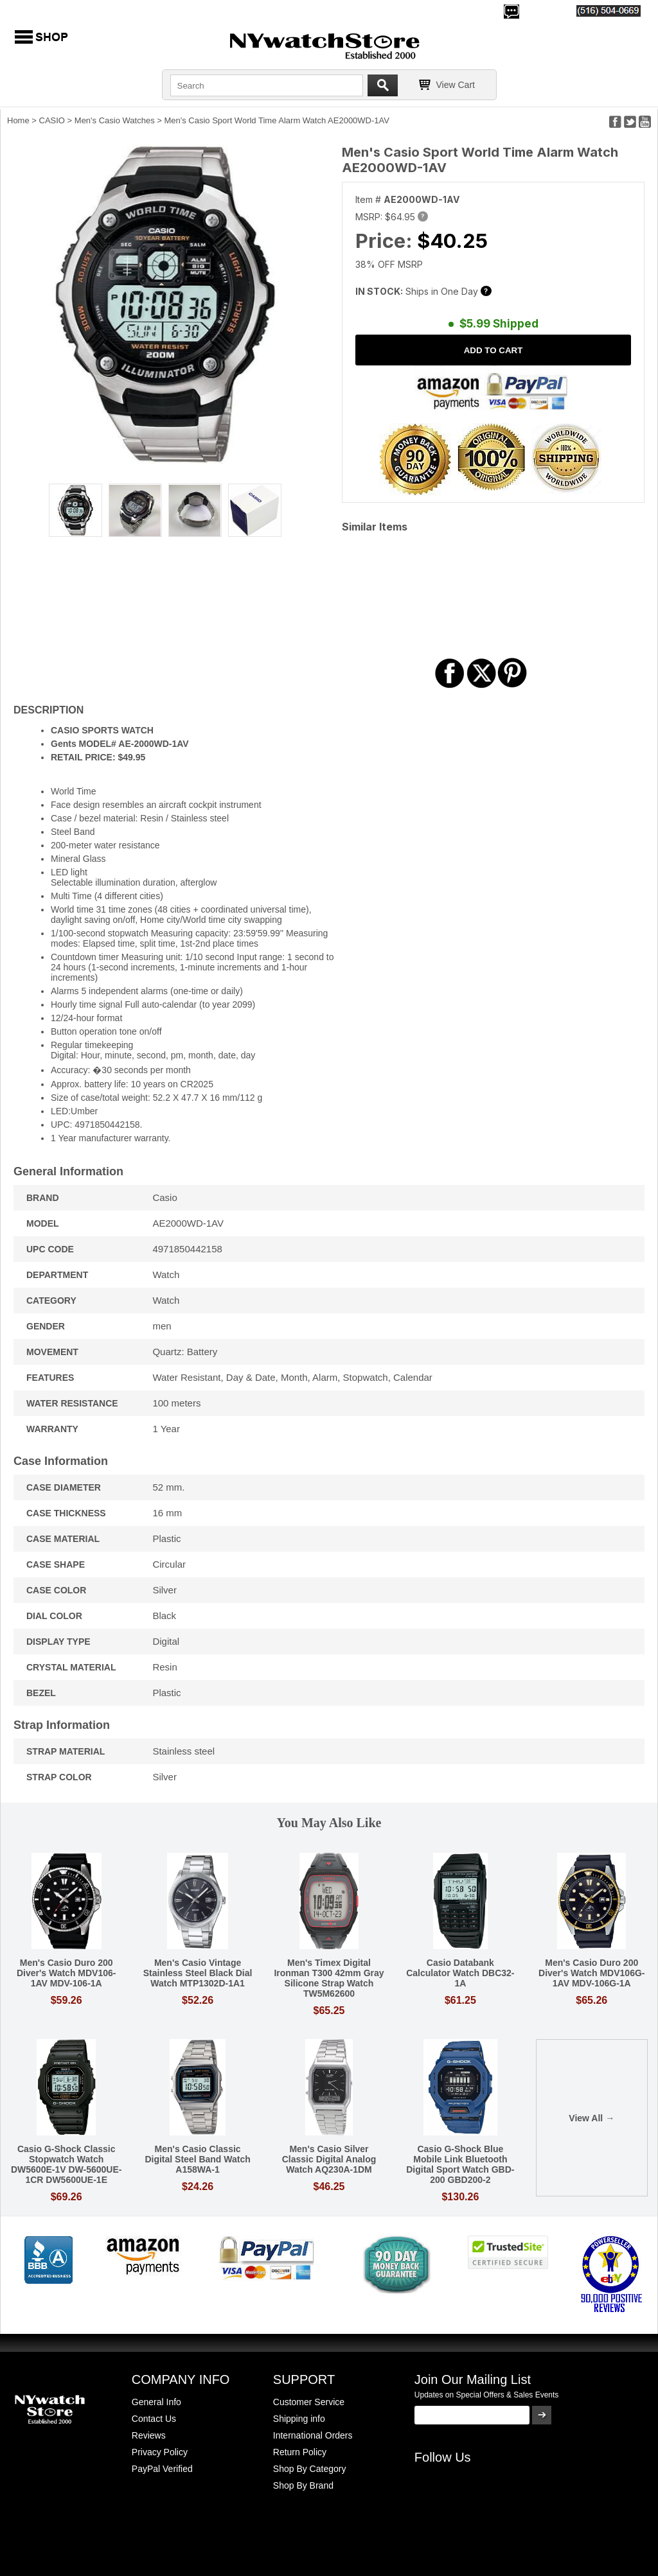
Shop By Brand (303, 2485)
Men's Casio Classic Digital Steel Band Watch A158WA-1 (197, 2159)
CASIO (52, 120)
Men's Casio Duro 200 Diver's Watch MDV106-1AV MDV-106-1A (66, 1973)
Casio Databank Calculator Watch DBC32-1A (460, 1973)
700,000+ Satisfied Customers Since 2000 (94, 10)
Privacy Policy (160, 2452)
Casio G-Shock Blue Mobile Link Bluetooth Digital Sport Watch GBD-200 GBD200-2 (460, 2164)
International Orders (313, 2435)
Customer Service (308, 2402)
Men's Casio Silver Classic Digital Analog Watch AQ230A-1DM (329, 2159)
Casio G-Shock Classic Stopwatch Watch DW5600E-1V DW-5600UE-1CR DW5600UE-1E (66, 2164)
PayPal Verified (162, 2469)
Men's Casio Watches (115, 120)
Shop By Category (309, 2469)
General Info (156, 2402)
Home (18, 120)
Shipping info (299, 2419)
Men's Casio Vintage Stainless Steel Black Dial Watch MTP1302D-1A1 (198, 1973)
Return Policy (299, 2452)
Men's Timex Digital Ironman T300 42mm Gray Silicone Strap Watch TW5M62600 (329, 1978)
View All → (591, 2118)
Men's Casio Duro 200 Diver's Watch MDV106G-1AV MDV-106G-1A (591, 1973)
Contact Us (154, 2419)
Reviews (149, 2435)
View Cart (455, 85)
